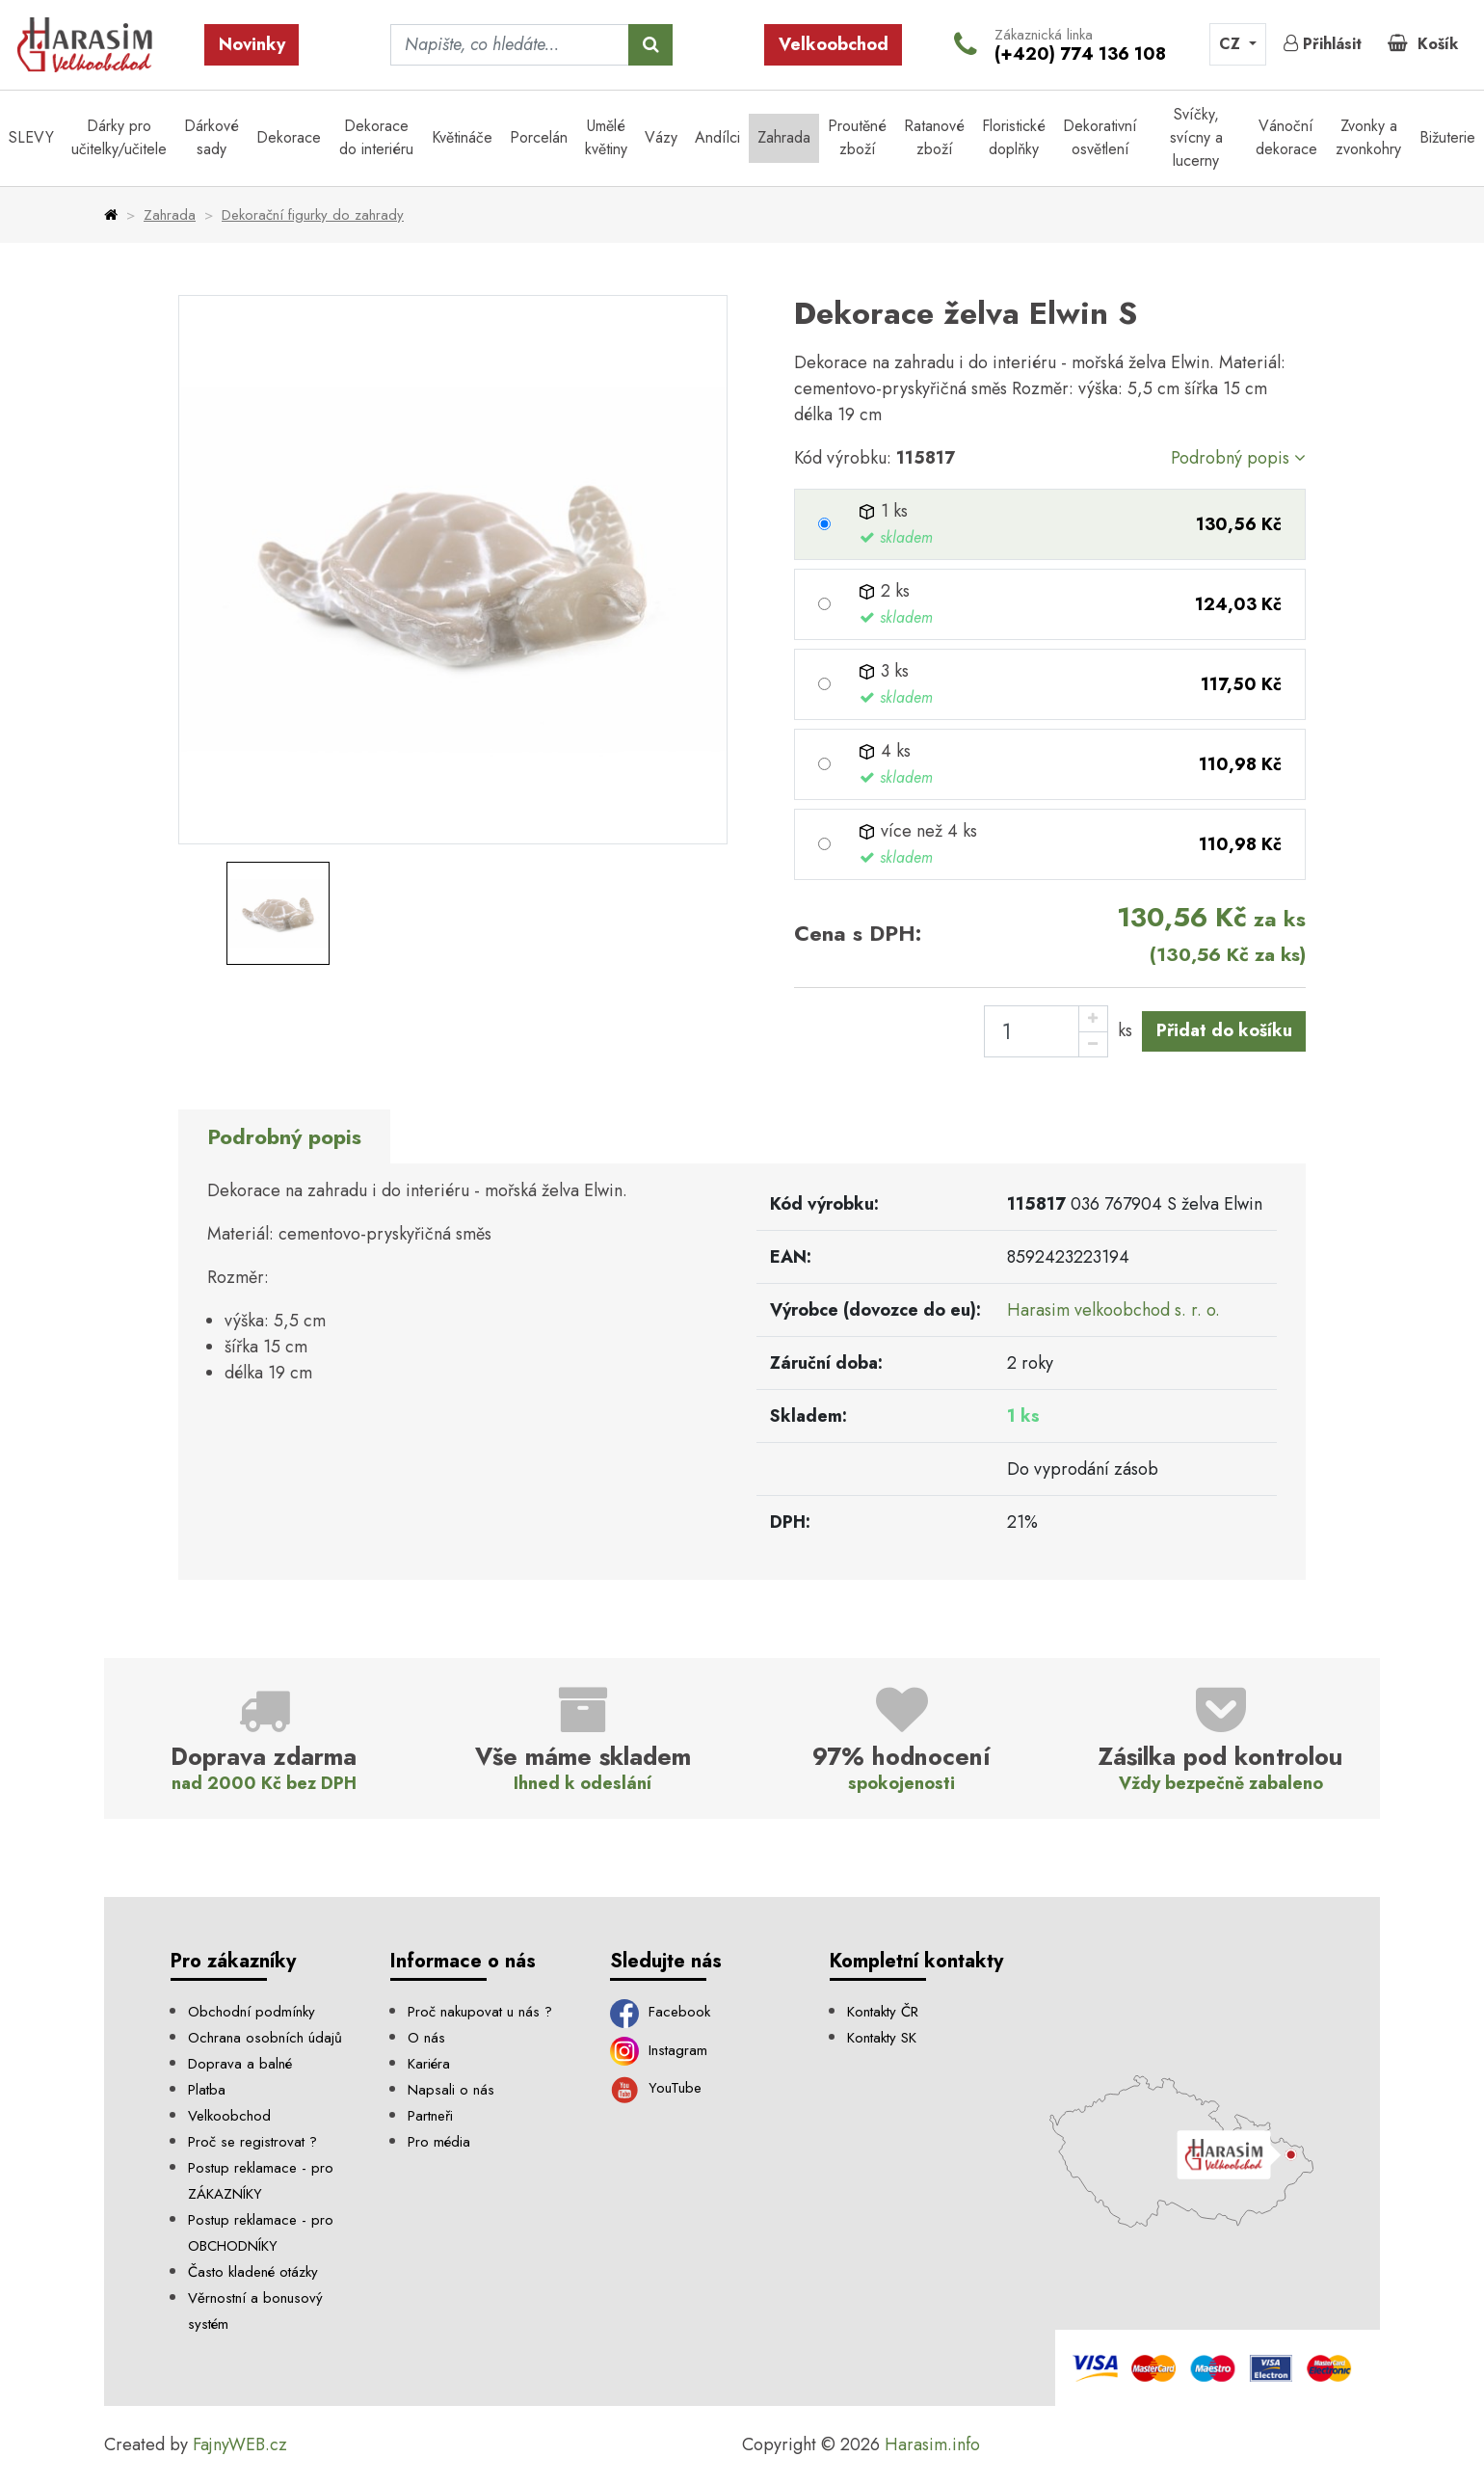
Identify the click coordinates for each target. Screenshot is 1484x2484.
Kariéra (429, 2063)
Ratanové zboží (934, 137)
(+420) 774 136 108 (1080, 54)
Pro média (439, 2141)
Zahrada (783, 137)
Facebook (660, 2011)
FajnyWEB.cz (240, 2444)
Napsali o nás (451, 2089)
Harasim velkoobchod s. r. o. (1113, 1309)
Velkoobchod (833, 44)
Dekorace (288, 137)
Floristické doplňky (1014, 137)
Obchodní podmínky (251, 2011)
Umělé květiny (606, 137)
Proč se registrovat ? (252, 2141)
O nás (426, 2037)
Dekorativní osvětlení (1100, 137)
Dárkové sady (211, 137)
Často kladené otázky (253, 2272)
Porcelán (539, 137)
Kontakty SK (881, 2037)
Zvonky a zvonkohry (1368, 137)
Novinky (252, 44)
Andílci (717, 137)
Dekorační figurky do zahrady (313, 215)
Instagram (658, 2050)
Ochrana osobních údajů (265, 2037)
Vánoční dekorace (1286, 137)
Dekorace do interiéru (376, 137)
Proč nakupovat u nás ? (480, 2011)
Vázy (661, 137)
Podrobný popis (1238, 457)
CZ (1232, 44)
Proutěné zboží (857, 137)
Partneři (430, 2115)
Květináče (462, 137)
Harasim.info (932, 2444)
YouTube (656, 2087)
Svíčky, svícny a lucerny (1196, 137)
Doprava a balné (240, 2063)
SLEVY (31, 137)
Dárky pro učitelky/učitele (119, 137)
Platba (206, 2089)
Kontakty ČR (882, 2011)
